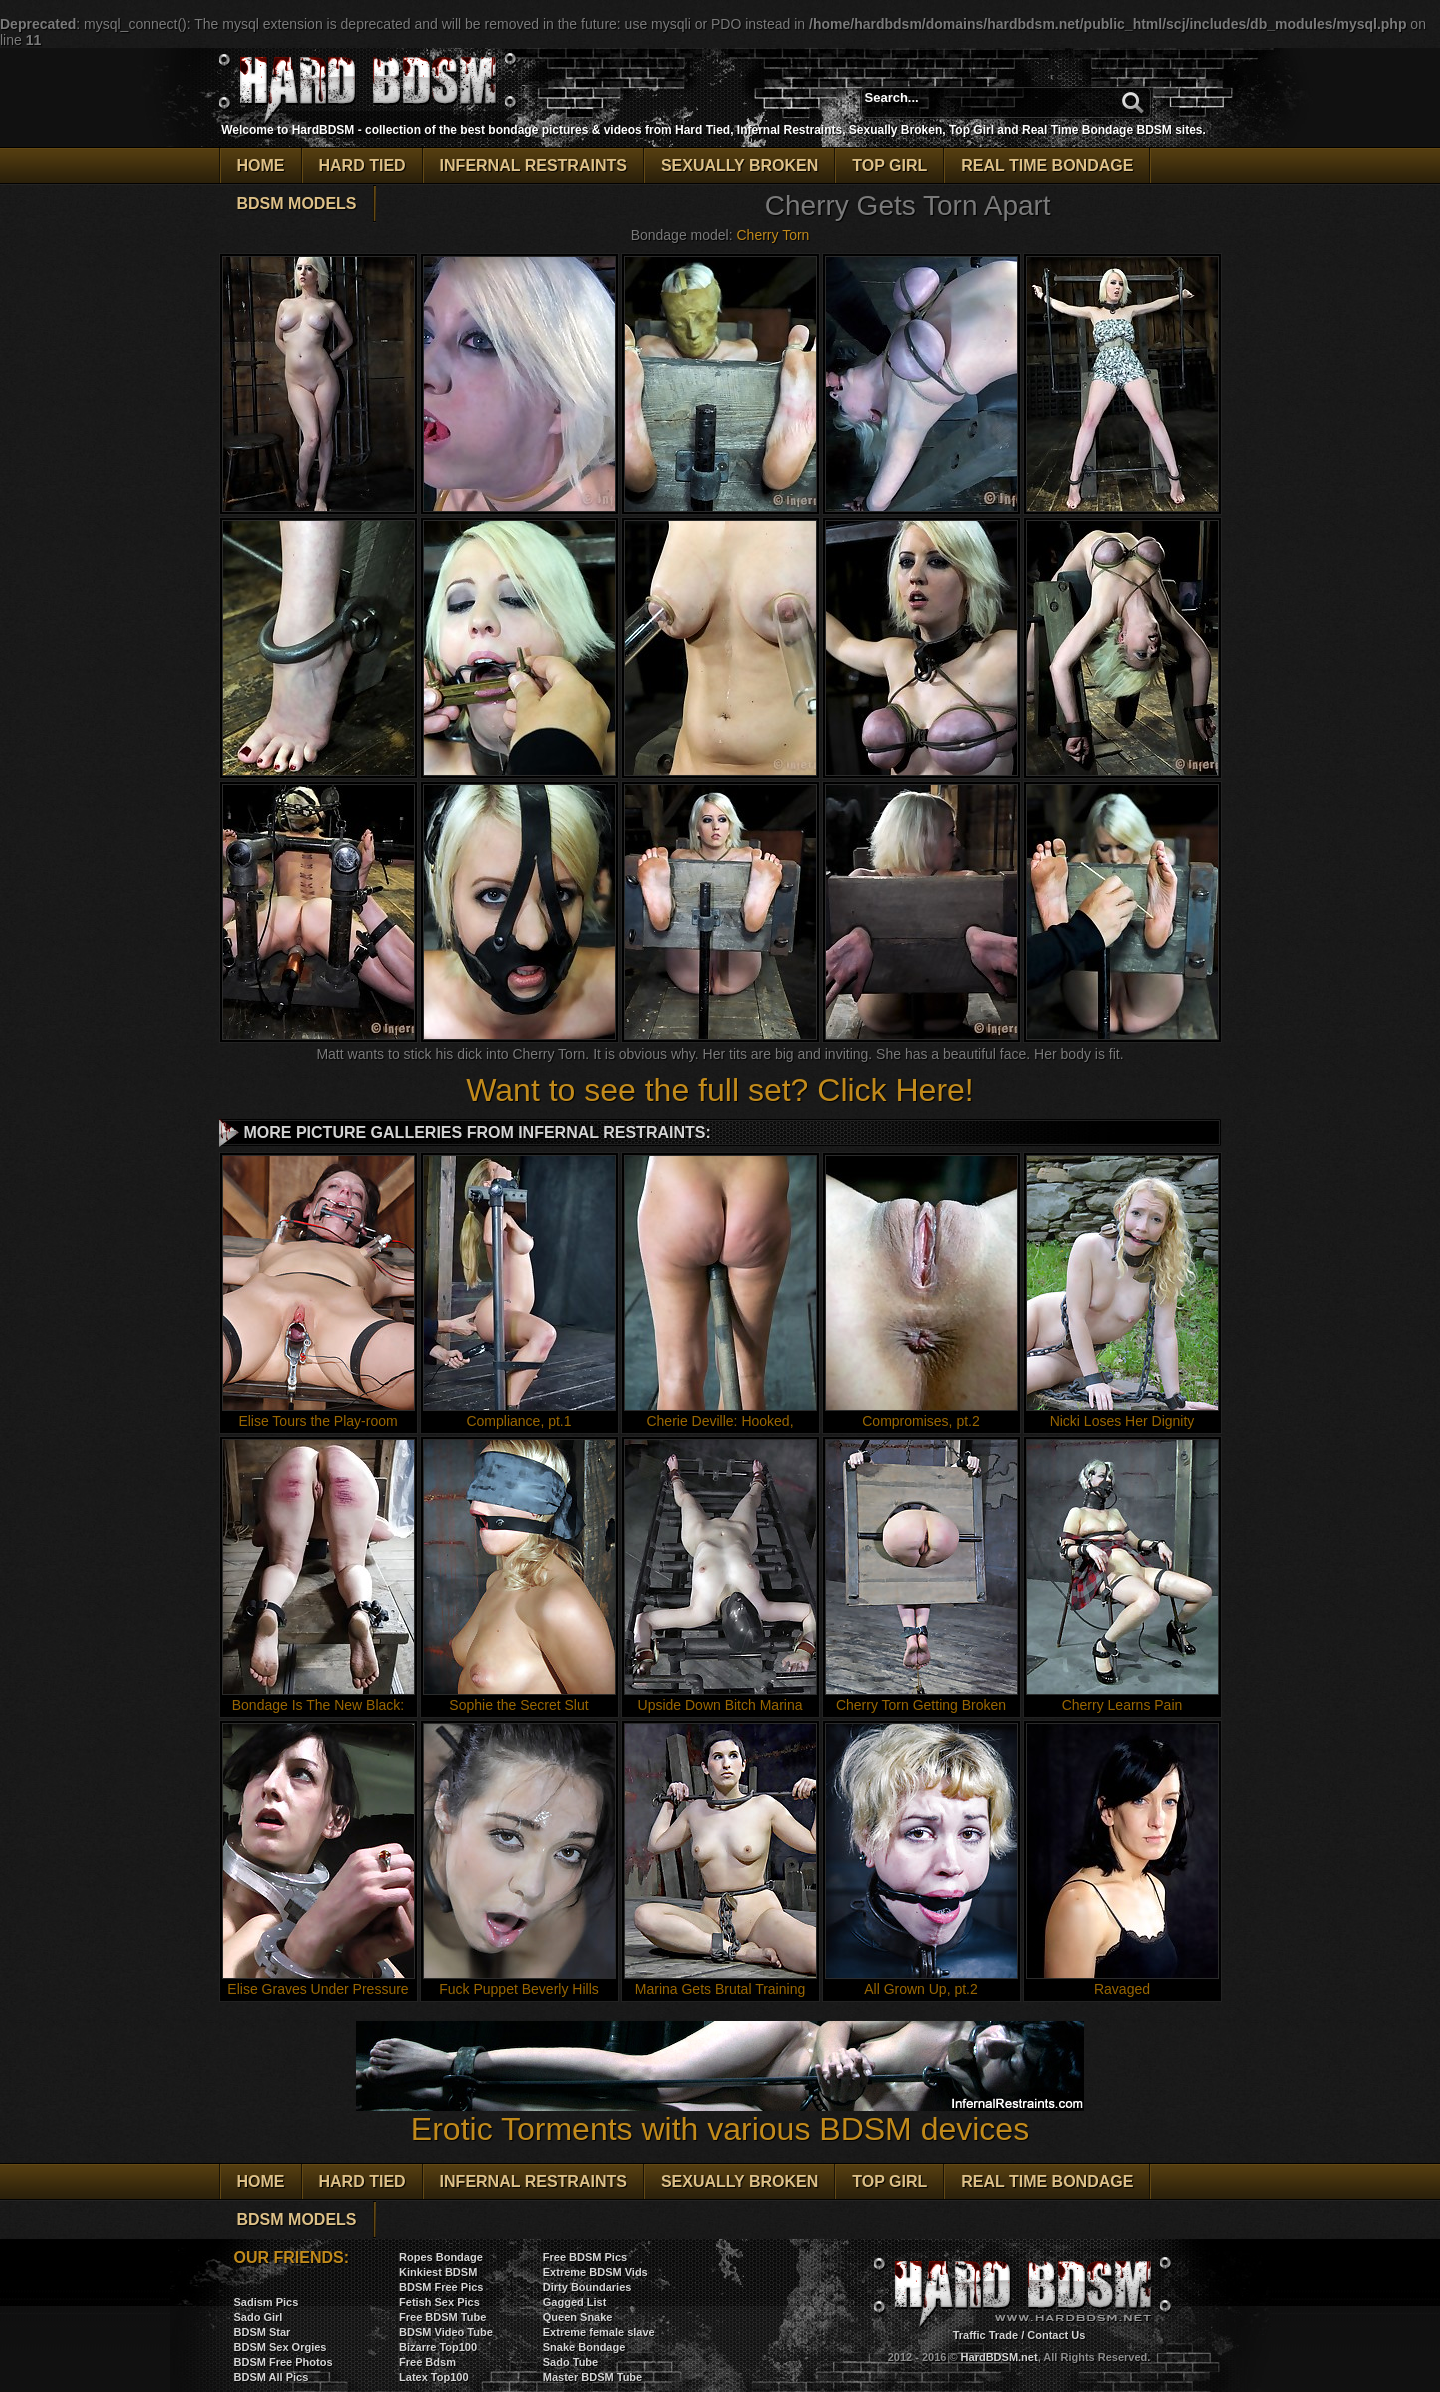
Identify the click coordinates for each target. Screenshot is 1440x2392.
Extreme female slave (599, 2332)
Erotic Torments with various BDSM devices (720, 2114)
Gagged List (575, 2302)
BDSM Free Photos (283, 2362)
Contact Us (1056, 2335)
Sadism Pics (266, 2302)
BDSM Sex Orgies (280, 2347)
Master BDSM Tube (592, 2377)
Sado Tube (570, 2362)
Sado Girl (258, 2317)
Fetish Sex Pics (439, 2302)
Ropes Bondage (441, 2257)
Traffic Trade (985, 2335)
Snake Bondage (584, 2347)
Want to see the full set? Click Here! (719, 1090)
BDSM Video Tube (446, 2332)
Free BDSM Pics (585, 2257)
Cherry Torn (772, 235)
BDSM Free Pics (441, 2287)
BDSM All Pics (271, 2377)
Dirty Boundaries (587, 2287)
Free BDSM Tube (442, 2317)
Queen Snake (578, 2317)
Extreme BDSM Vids (595, 2272)
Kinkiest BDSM (438, 2272)
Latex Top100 (434, 2377)
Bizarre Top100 (438, 2347)
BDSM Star (262, 2332)
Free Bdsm (427, 2362)
